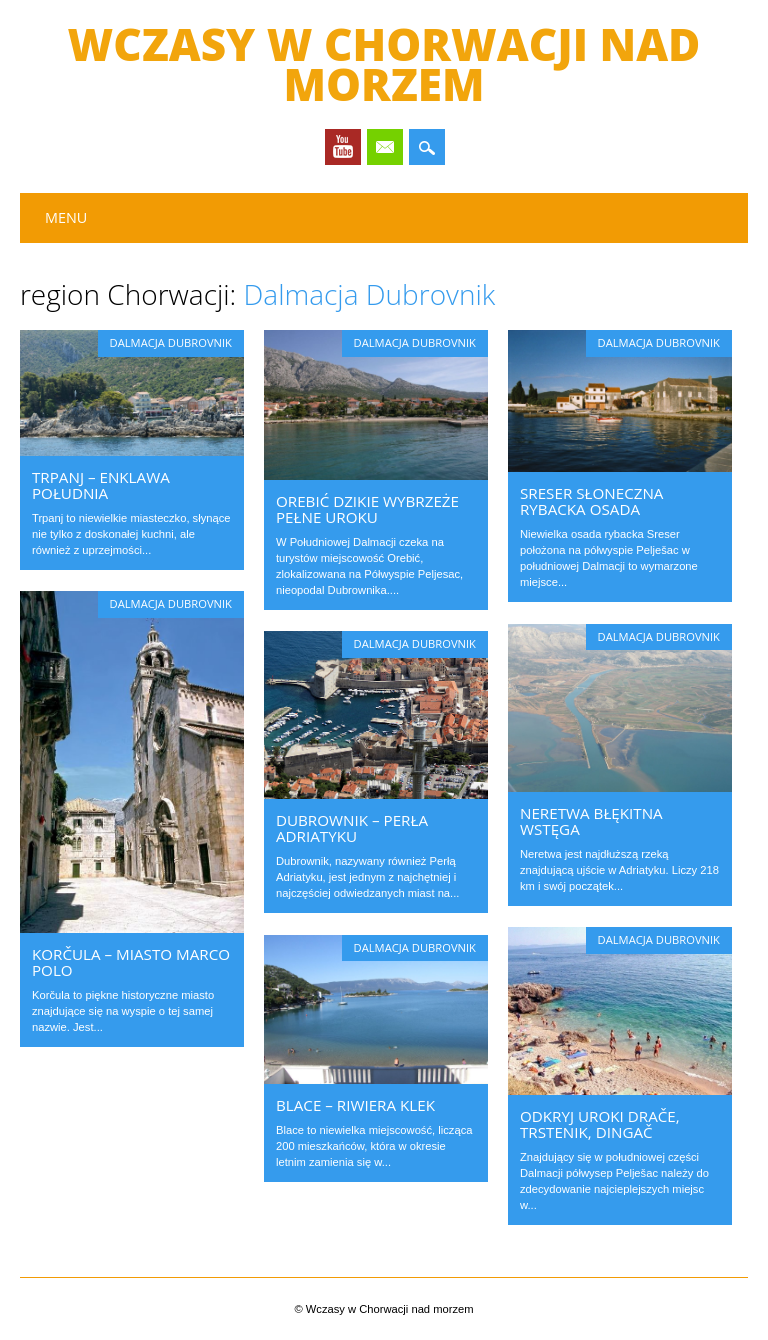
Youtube (343, 147)
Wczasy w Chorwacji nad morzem (384, 64)
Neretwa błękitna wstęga (591, 821)
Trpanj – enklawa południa (101, 485)
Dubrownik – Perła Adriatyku (352, 828)
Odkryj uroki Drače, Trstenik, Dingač (600, 1124)
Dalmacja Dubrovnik (171, 342)
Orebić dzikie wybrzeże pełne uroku (367, 509)
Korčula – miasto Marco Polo (131, 962)
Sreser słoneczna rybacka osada (591, 501)
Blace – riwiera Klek (355, 1105)
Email (385, 147)
